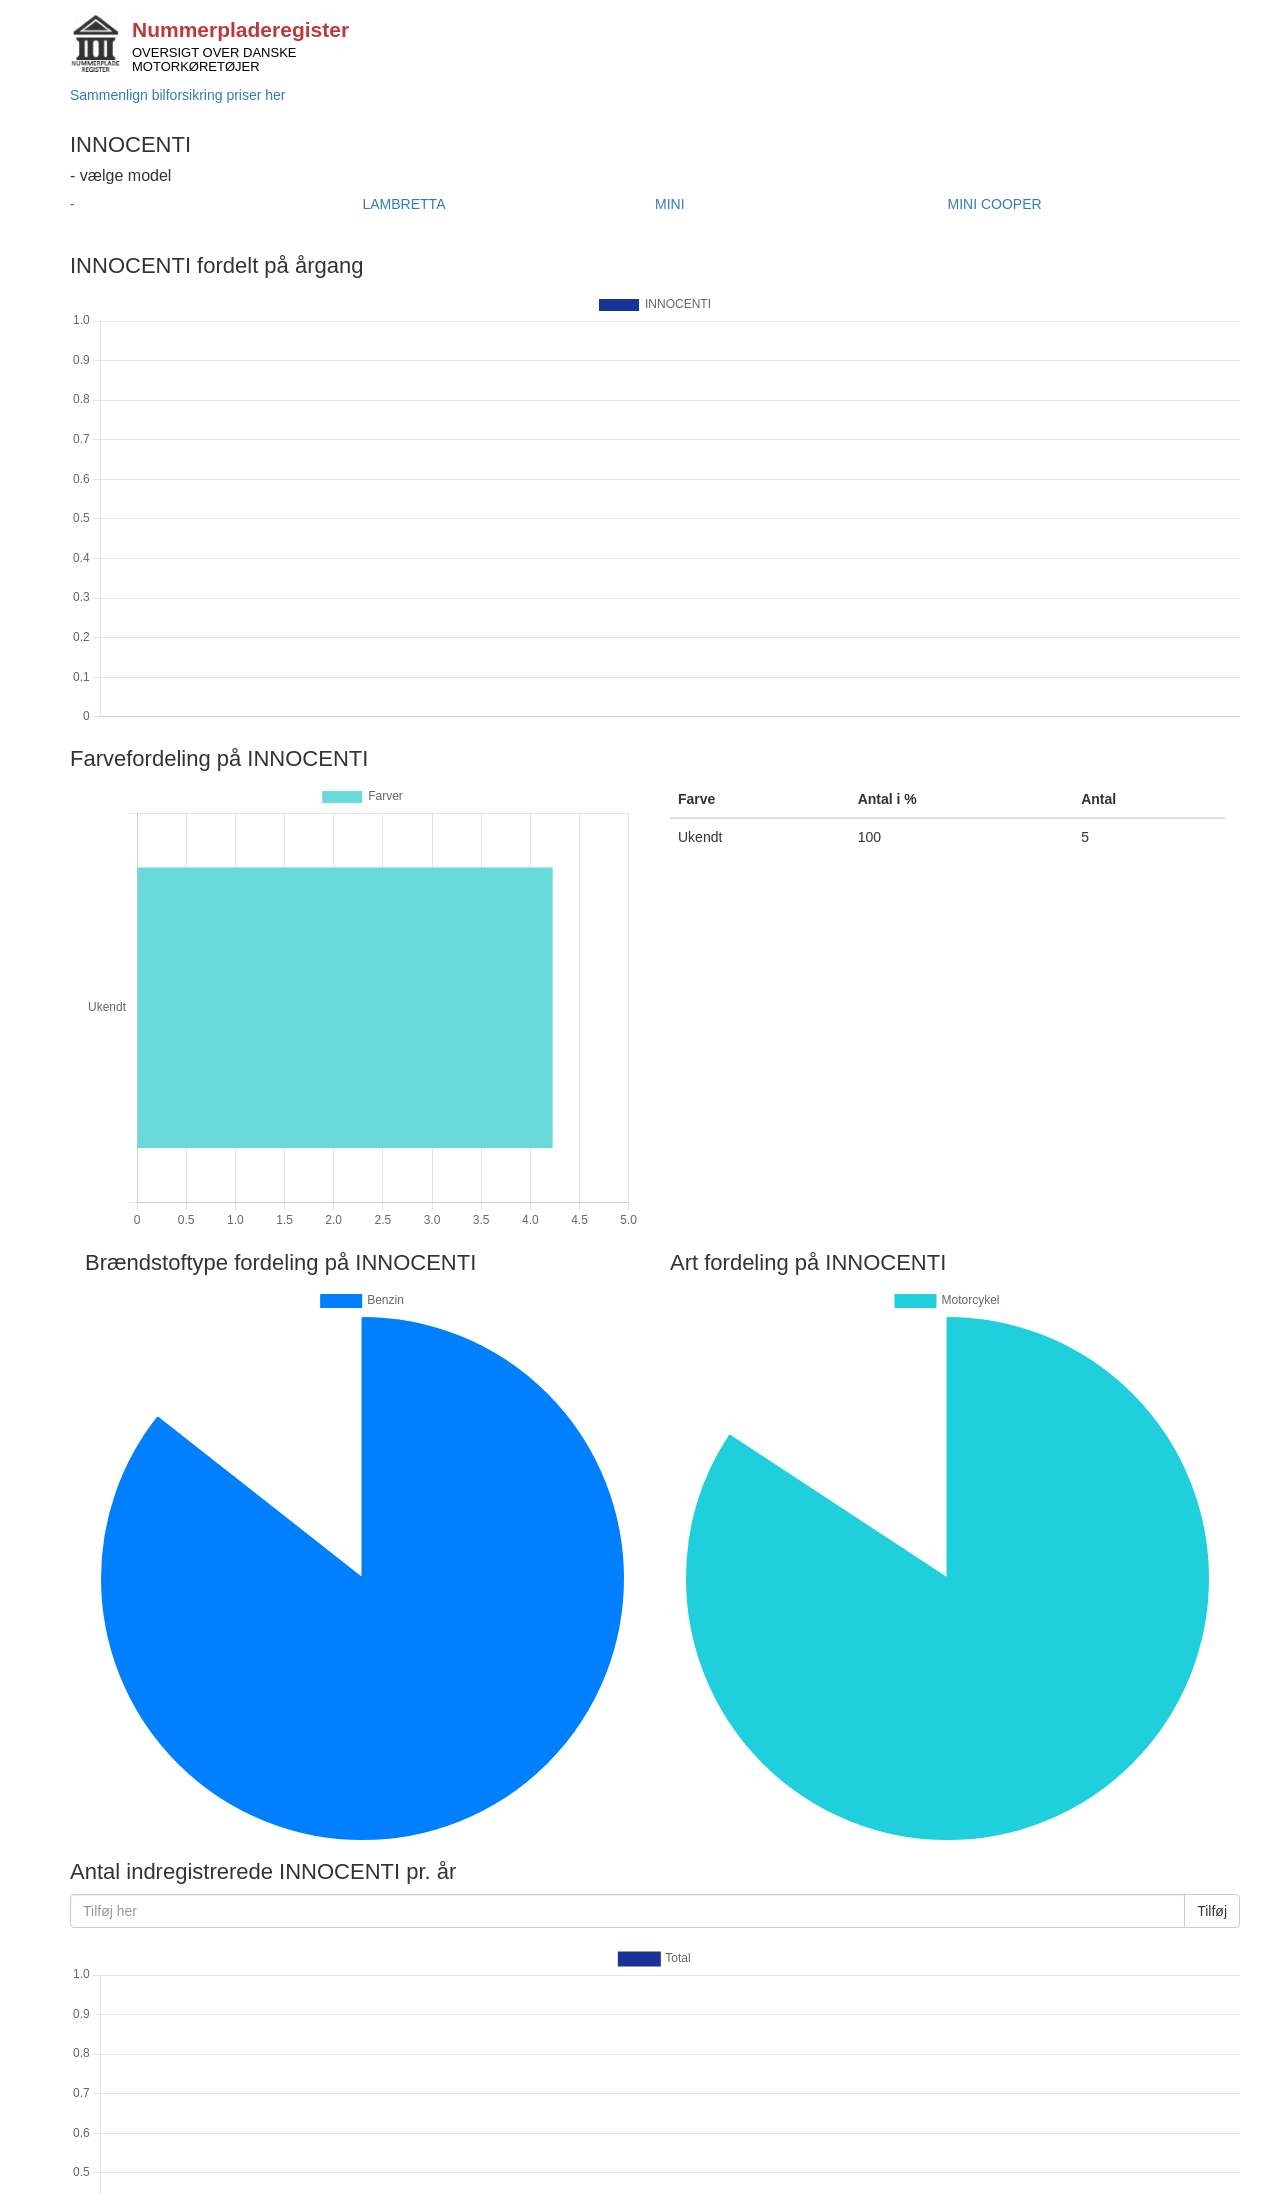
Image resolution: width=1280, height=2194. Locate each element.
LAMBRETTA (404, 204)
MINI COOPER (995, 204)
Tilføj (1212, 1911)
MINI (670, 204)
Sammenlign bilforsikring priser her (178, 95)
